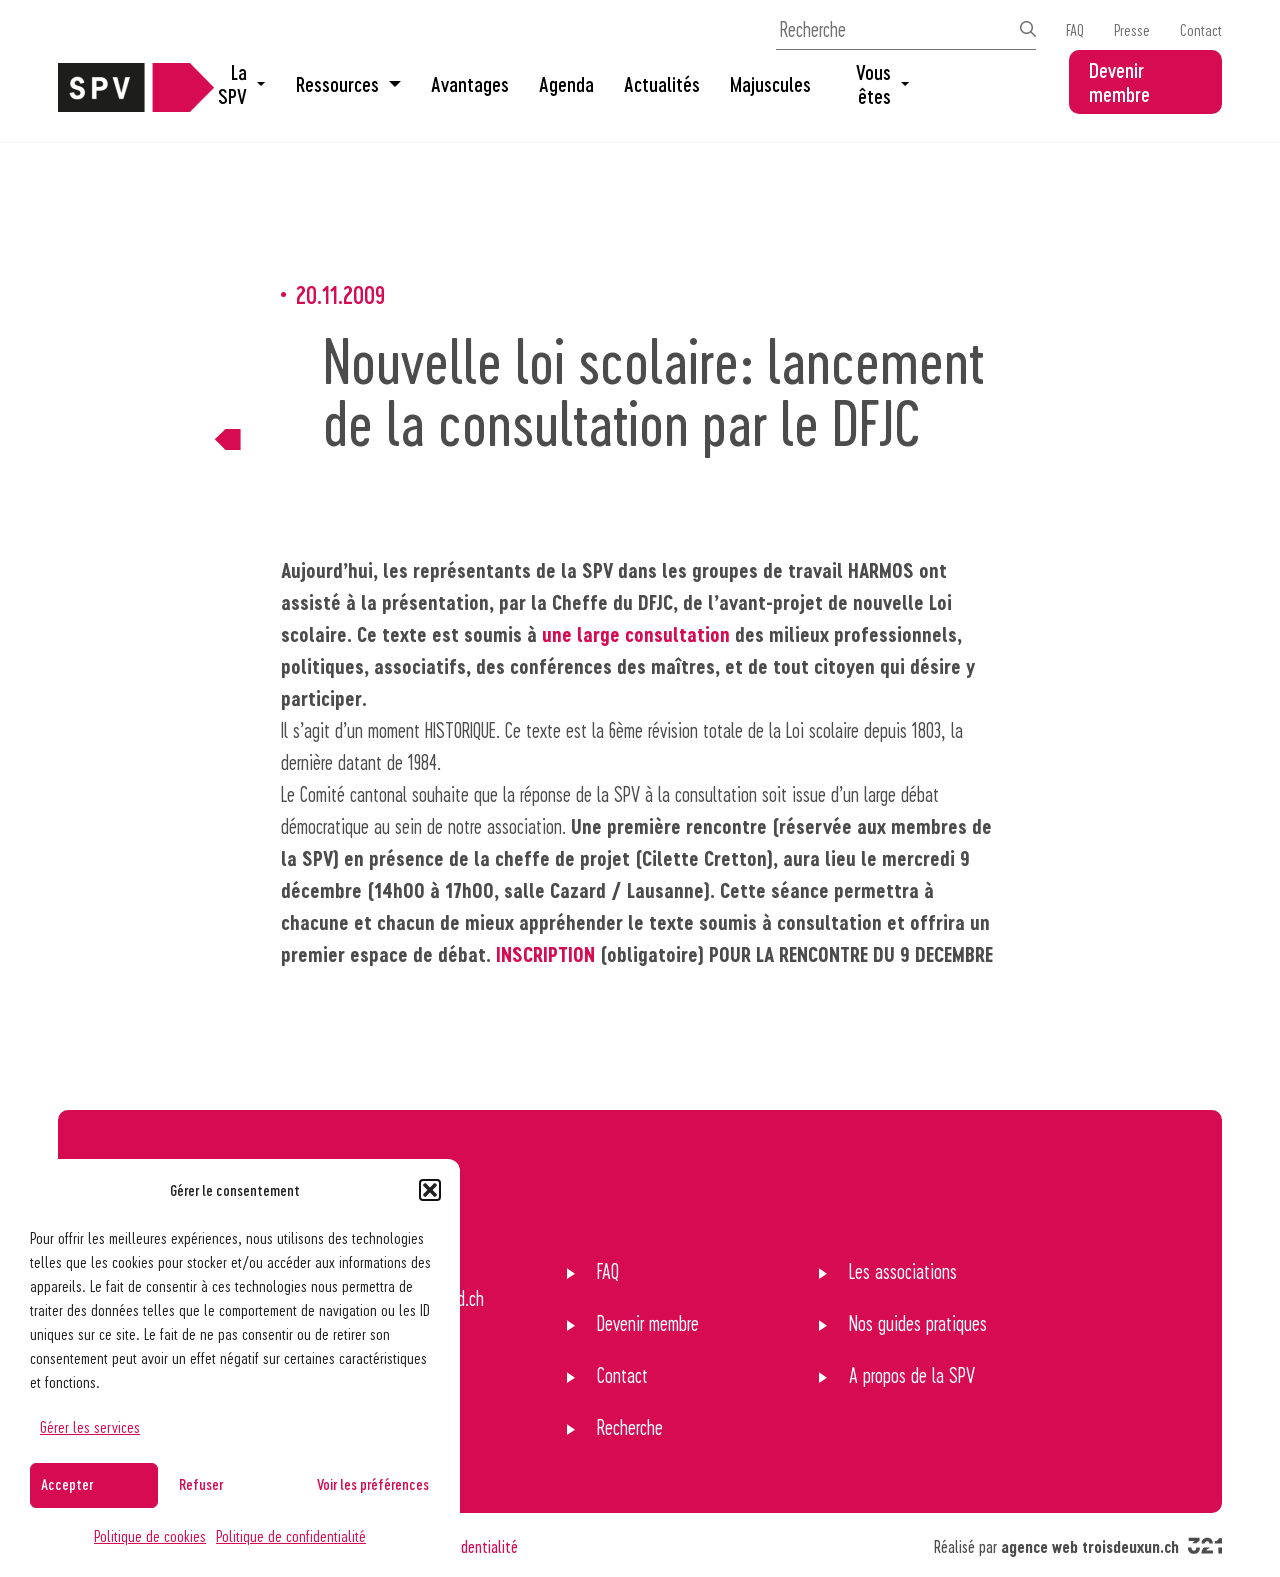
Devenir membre (1119, 82)
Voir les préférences (373, 1484)
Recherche (630, 1427)
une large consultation (636, 634)
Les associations (903, 1271)
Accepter (67, 1484)
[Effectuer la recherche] (1028, 29)
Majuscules (770, 84)
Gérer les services (90, 1426)
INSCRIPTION (545, 954)
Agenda (566, 84)
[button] (430, 1190)
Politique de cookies (150, 1535)
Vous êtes (882, 84)
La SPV (241, 84)
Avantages (470, 84)
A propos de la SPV (912, 1375)
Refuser (201, 1484)
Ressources (348, 84)
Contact (1201, 29)
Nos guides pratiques (918, 1323)
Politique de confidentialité (291, 1535)
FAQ (1075, 29)
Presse (1132, 29)
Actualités (662, 84)
